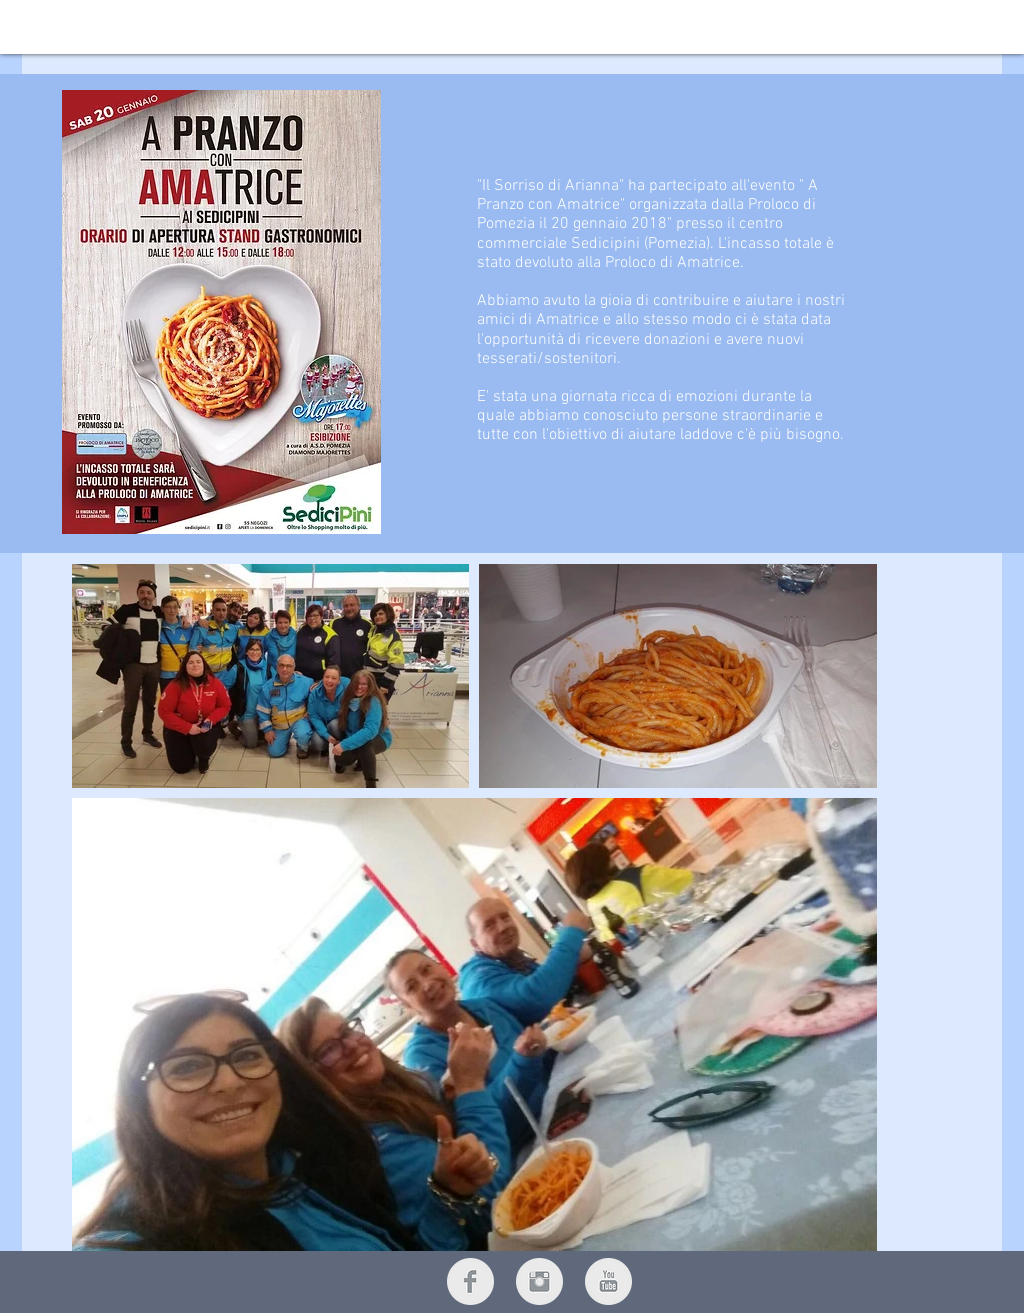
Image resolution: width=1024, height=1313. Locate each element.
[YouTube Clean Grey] (608, 1281)
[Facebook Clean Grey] (470, 1281)
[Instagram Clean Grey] (539, 1281)
